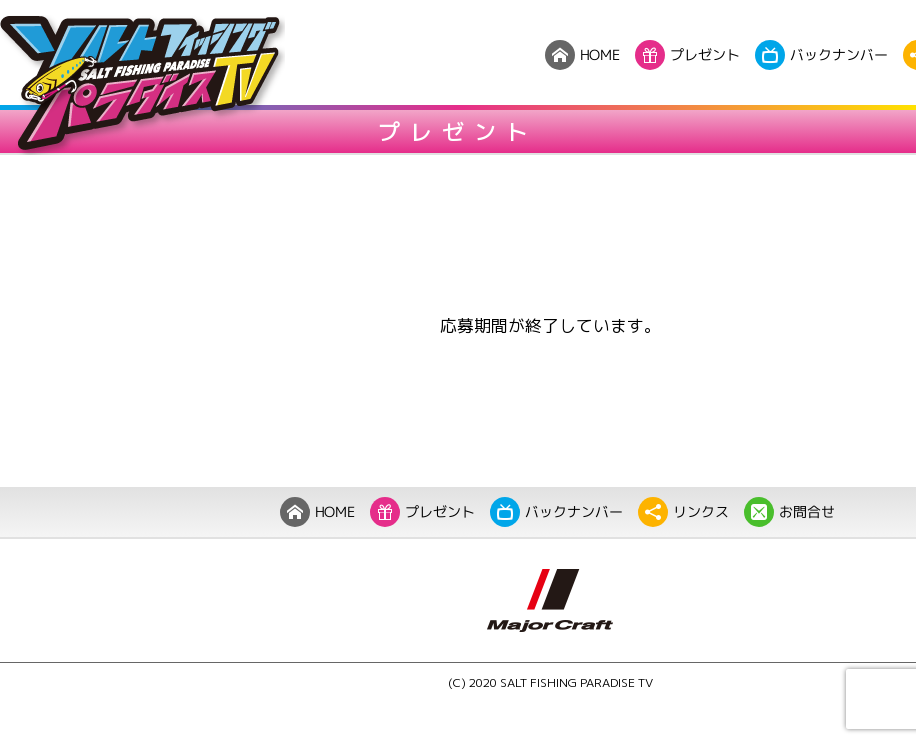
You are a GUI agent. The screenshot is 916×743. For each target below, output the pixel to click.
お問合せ (789, 512)
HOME (317, 512)
